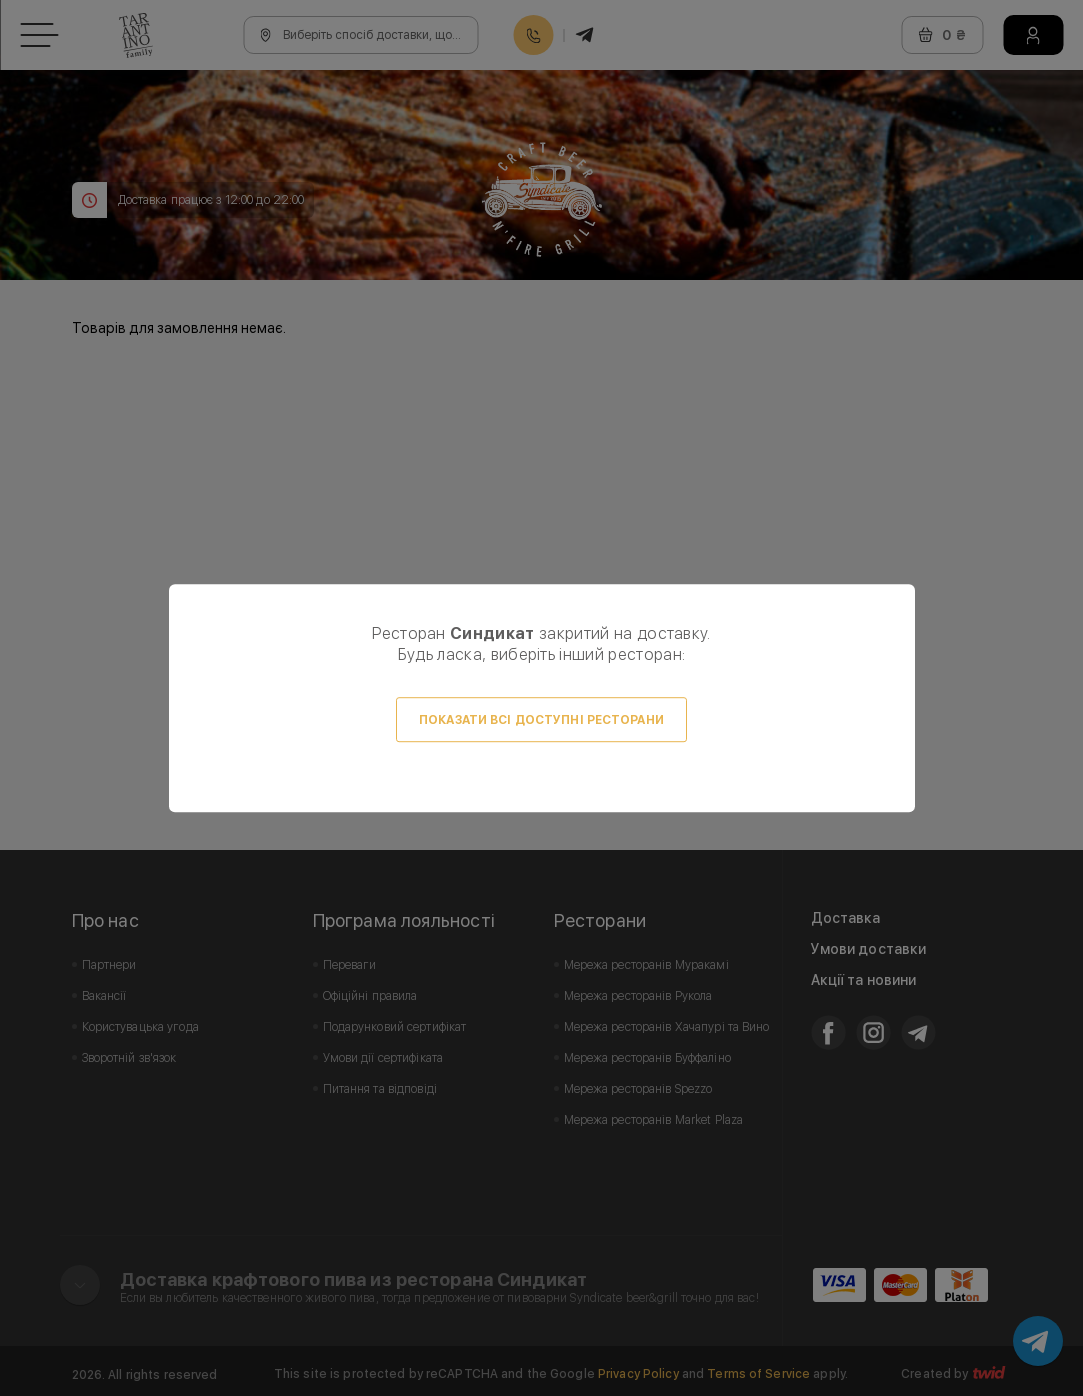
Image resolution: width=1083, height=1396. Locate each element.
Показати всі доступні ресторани (541, 720)
